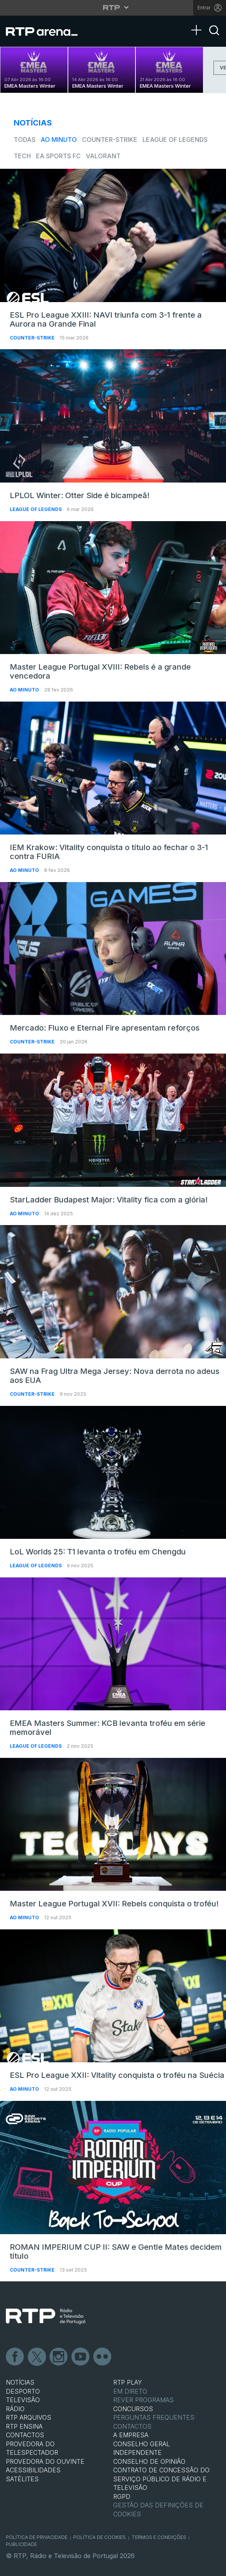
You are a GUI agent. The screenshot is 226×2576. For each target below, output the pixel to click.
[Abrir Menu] (199, 22)
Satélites (22, 2479)
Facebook (15, 2357)
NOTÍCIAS (20, 2382)
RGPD (121, 2496)
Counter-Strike (109, 139)
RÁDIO (15, 2409)
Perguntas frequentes (153, 2417)
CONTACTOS (25, 2435)
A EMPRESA (130, 2435)
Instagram (59, 2357)
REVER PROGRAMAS (143, 2400)
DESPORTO (23, 2391)
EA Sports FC (58, 156)
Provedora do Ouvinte (45, 2461)
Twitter (37, 2357)
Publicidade (21, 2544)
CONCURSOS (133, 2409)
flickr (102, 2357)
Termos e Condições (159, 2537)
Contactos (132, 2426)
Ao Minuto (59, 139)
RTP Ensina (24, 2426)
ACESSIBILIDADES (33, 2470)
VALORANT (103, 156)
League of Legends (175, 139)
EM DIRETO (130, 2391)
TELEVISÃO (23, 2400)
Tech (22, 156)
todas (25, 139)
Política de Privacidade (37, 2537)
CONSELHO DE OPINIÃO (149, 2461)
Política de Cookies (99, 2537)
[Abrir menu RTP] (113, 7)
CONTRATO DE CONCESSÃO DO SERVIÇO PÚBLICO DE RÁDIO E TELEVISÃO (161, 2478)
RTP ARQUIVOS (28, 2417)
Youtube (80, 2357)
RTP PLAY (127, 2382)
